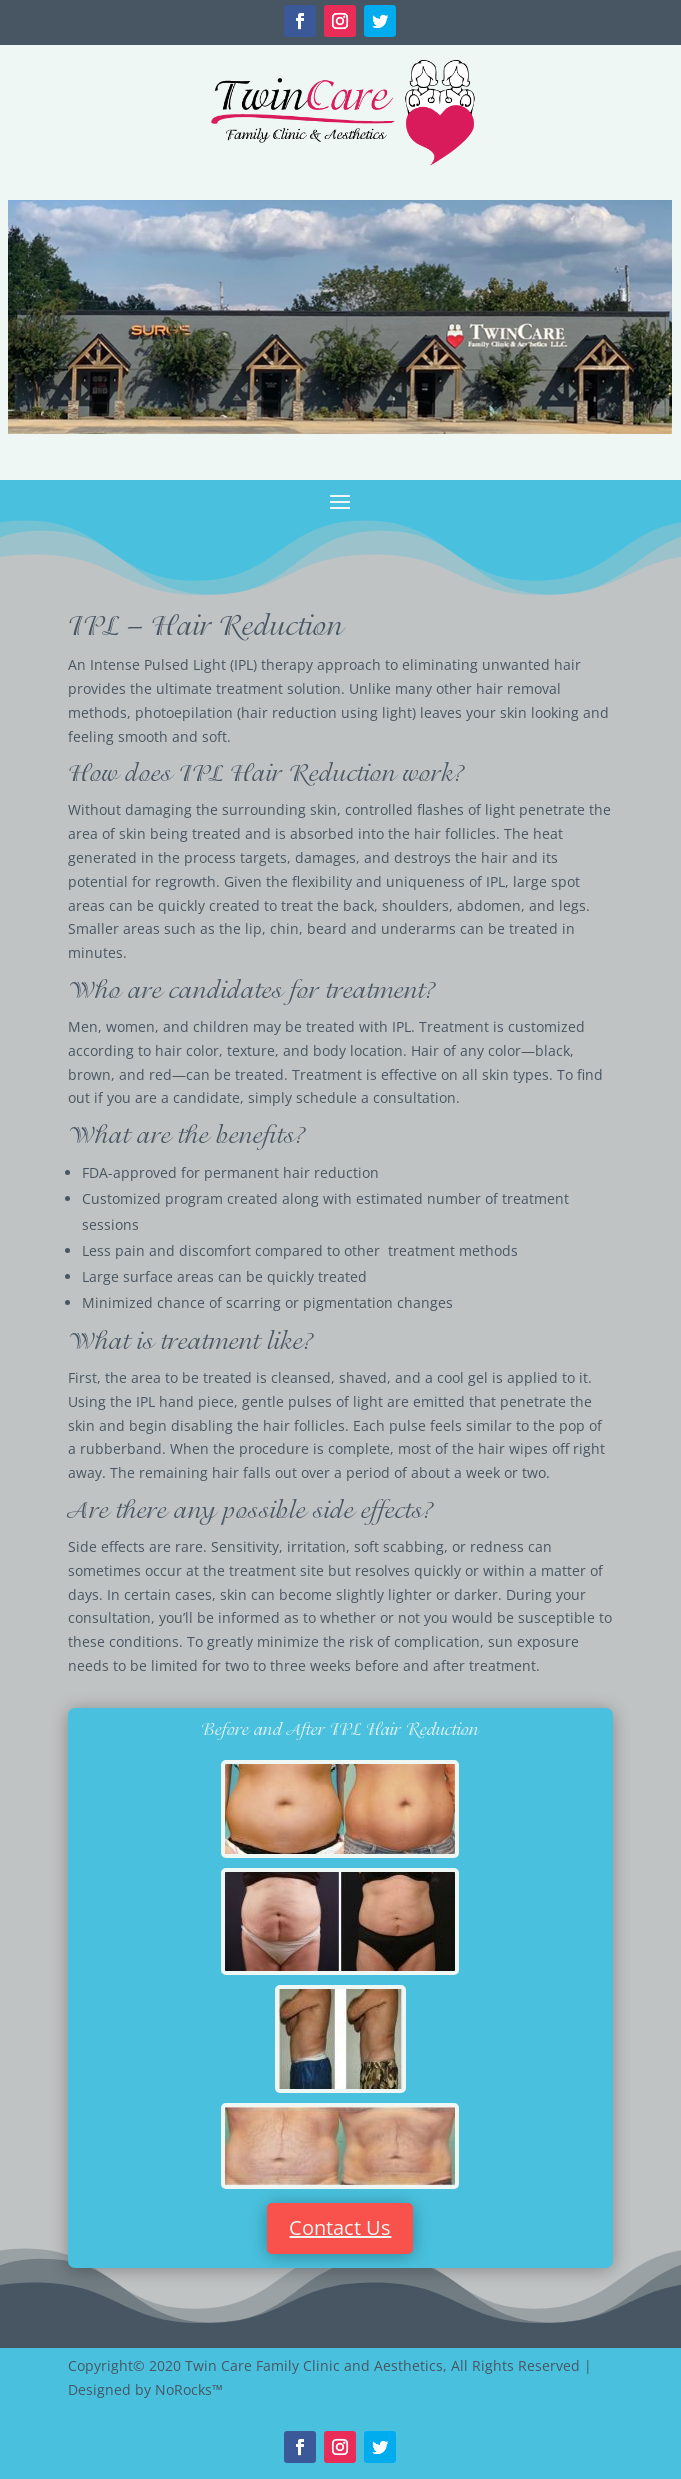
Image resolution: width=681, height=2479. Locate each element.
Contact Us (340, 2227)
